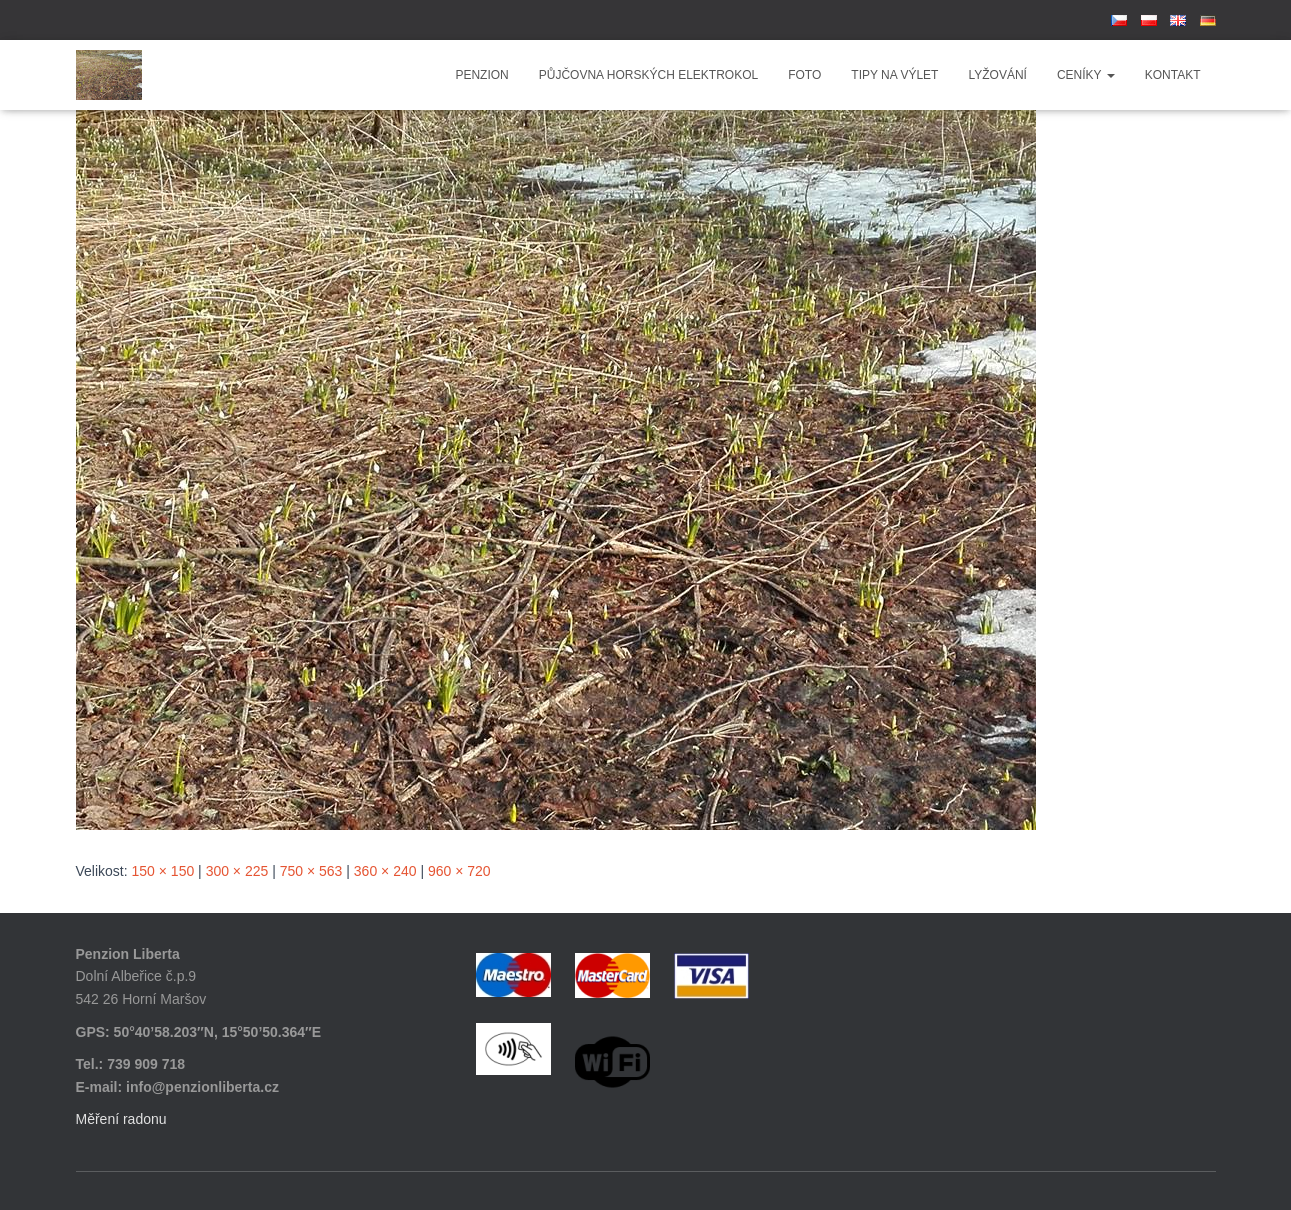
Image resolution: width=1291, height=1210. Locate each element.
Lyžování (997, 75)
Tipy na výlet (894, 75)
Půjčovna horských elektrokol (648, 75)
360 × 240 (385, 871)
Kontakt (1173, 75)
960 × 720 (459, 871)
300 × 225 (237, 871)
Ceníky (1086, 75)
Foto (804, 75)
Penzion (481, 75)
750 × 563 (311, 871)
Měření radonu (121, 1119)
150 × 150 (163, 871)
